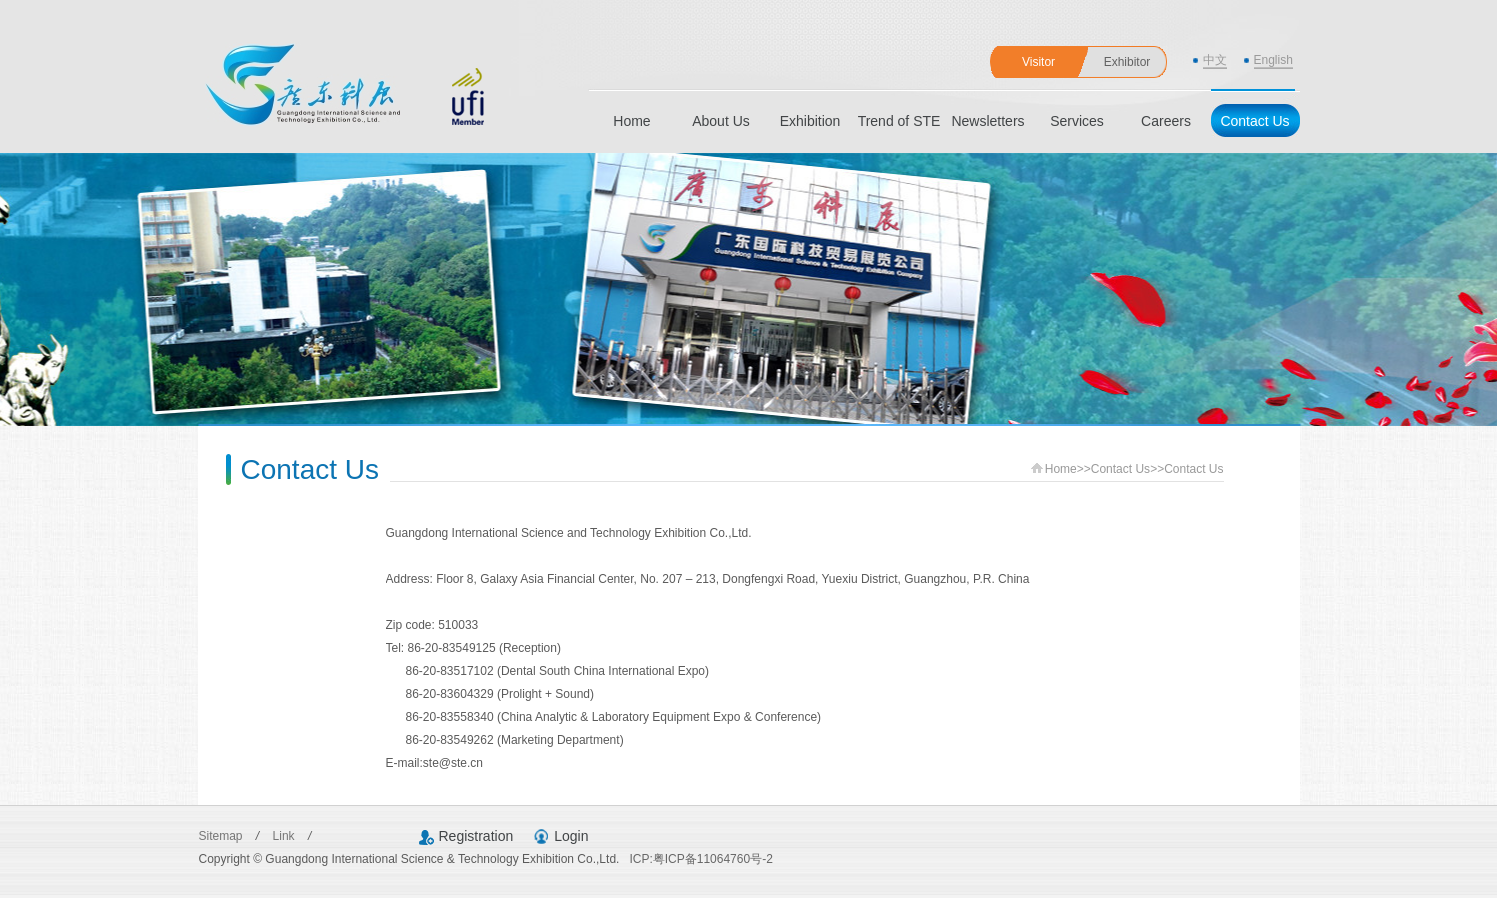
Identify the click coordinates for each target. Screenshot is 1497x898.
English (1273, 60)
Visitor (1038, 62)
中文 (1215, 60)
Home (631, 121)
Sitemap (222, 836)
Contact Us (1254, 121)
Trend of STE (899, 121)
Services (1077, 121)
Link (285, 836)
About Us (721, 121)
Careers (1166, 121)
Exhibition (810, 121)
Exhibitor (1127, 62)
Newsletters (987, 121)
